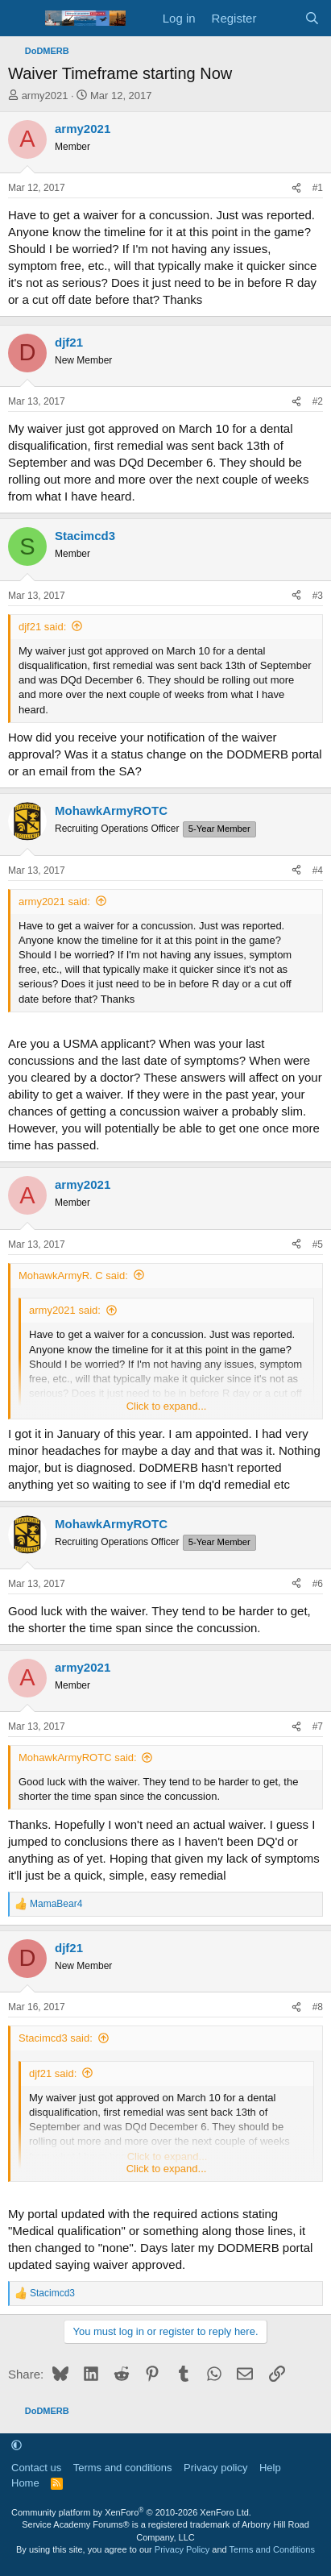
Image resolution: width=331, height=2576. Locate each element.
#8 (317, 2007)
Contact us (36, 2468)
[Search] (312, 18)
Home (25, 2483)
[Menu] (22, 18)
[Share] (296, 188)
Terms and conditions (122, 2468)
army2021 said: (54, 901)
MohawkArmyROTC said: (78, 1757)
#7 (317, 1726)
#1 (317, 187)
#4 (317, 870)
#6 (317, 1583)
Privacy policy (215, 2468)
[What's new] (280, 18)
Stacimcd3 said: (56, 2038)
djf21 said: (42, 627)
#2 (317, 401)
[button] (16, 2445)
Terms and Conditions (272, 2549)
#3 (317, 595)
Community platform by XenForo (131, 2512)
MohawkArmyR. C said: (73, 1275)
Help (270, 2468)
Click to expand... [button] (166, 1406)
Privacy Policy (182, 2549)
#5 (317, 1244)
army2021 (45, 95)
